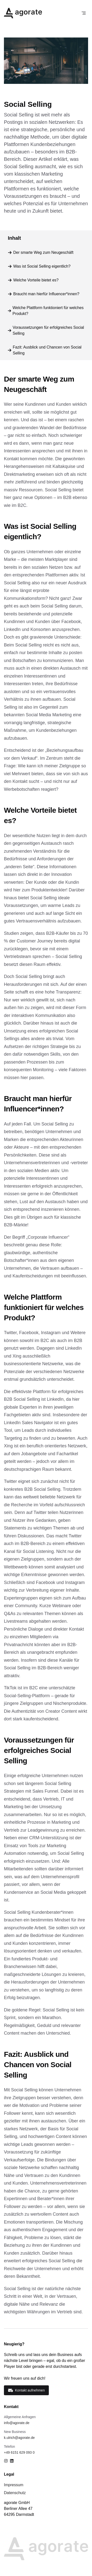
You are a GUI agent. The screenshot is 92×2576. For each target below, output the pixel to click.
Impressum (13, 2485)
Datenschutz (15, 2493)
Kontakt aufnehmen (26, 2390)
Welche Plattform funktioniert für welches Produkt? (46, 311)
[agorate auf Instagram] (6, 2461)
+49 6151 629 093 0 (19, 2452)
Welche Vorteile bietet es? (33, 280)
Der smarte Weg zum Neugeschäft (40, 252)
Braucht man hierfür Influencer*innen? (43, 294)
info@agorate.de (16, 2423)
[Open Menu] (83, 17)
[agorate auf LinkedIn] (12, 2461)
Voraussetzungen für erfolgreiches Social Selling (46, 330)
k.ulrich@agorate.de (19, 2438)
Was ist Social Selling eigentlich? (39, 266)
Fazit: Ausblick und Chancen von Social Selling (44, 350)
